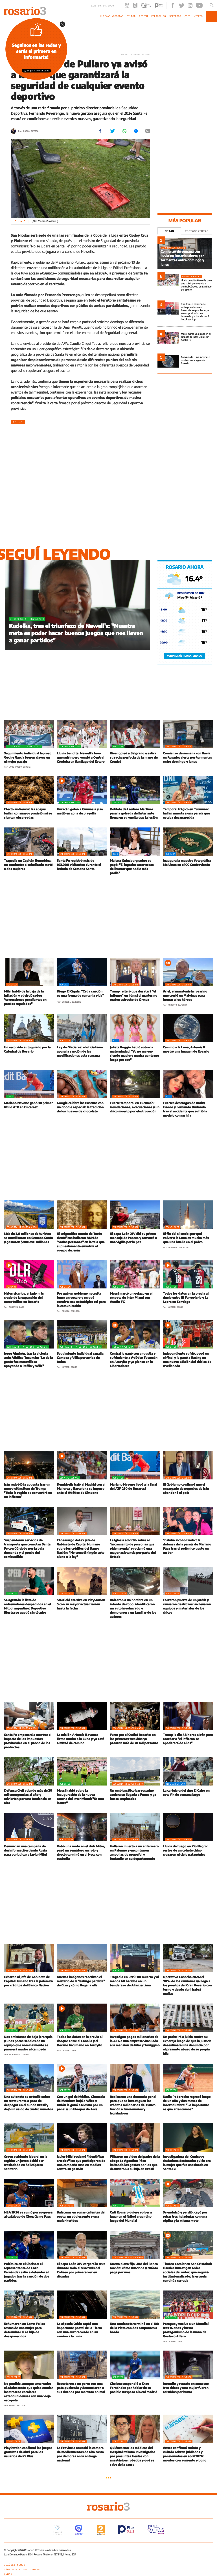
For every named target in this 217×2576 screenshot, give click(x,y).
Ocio (187, 16)
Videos (198, 16)
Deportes (175, 16)
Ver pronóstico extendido (184, 655)
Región (143, 16)
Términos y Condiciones (22, 2569)
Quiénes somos (14, 2564)
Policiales (158, 16)
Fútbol (18, 422)
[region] (108, 37)
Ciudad (131, 16)
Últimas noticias (111, 16)
